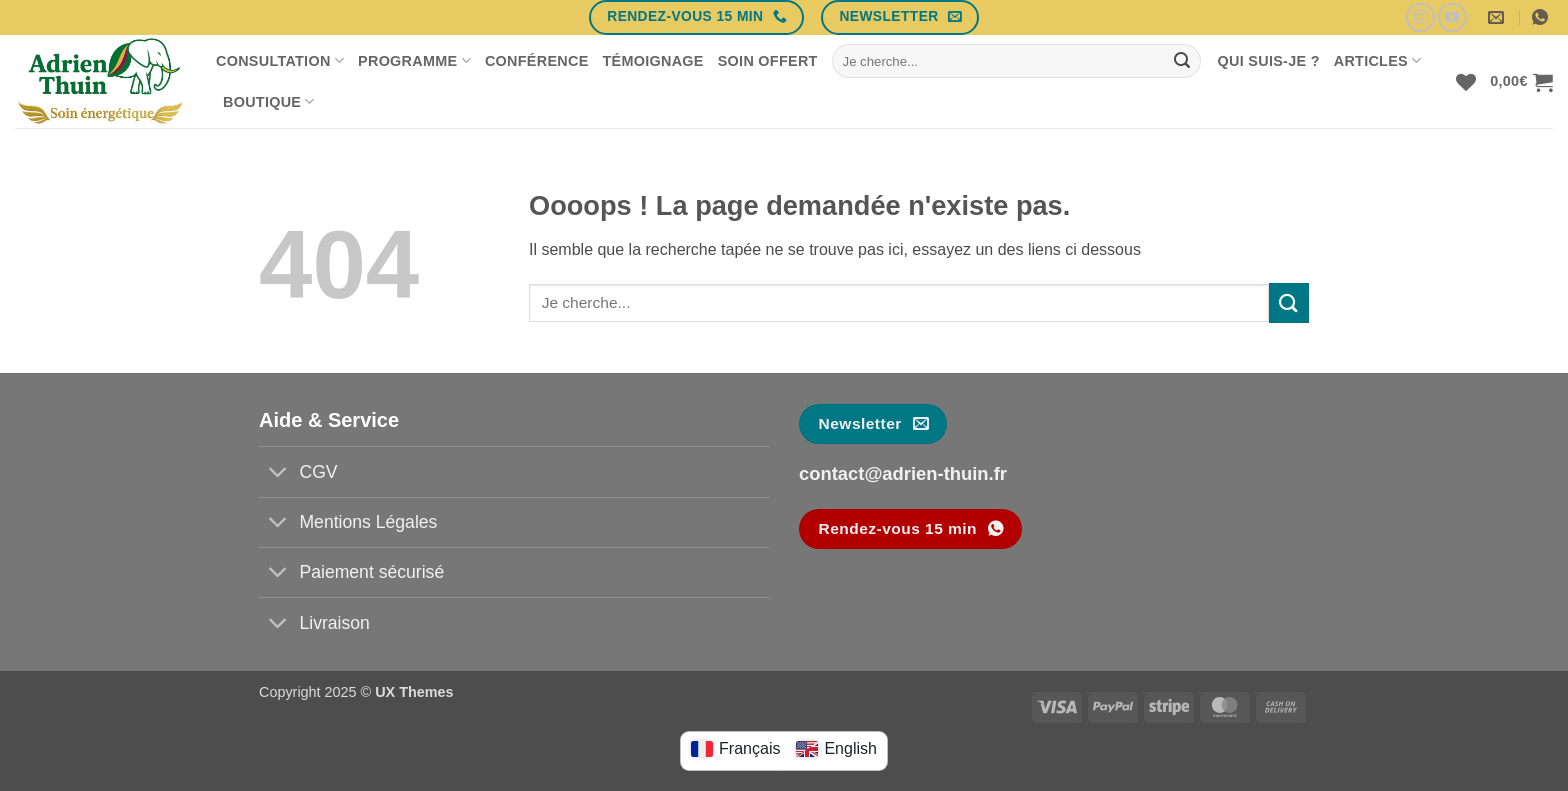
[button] (1521, 82)
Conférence (537, 61)
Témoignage (653, 61)
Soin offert (768, 61)
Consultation (280, 60)
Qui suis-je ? (1269, 61)
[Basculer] (278, 473)
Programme (414, 60)
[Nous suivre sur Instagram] (1420, 17)
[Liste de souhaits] (1466, 82)
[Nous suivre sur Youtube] (1452, 17)
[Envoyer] (1182, 61)
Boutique (269, 101)
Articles (1378, 60)
